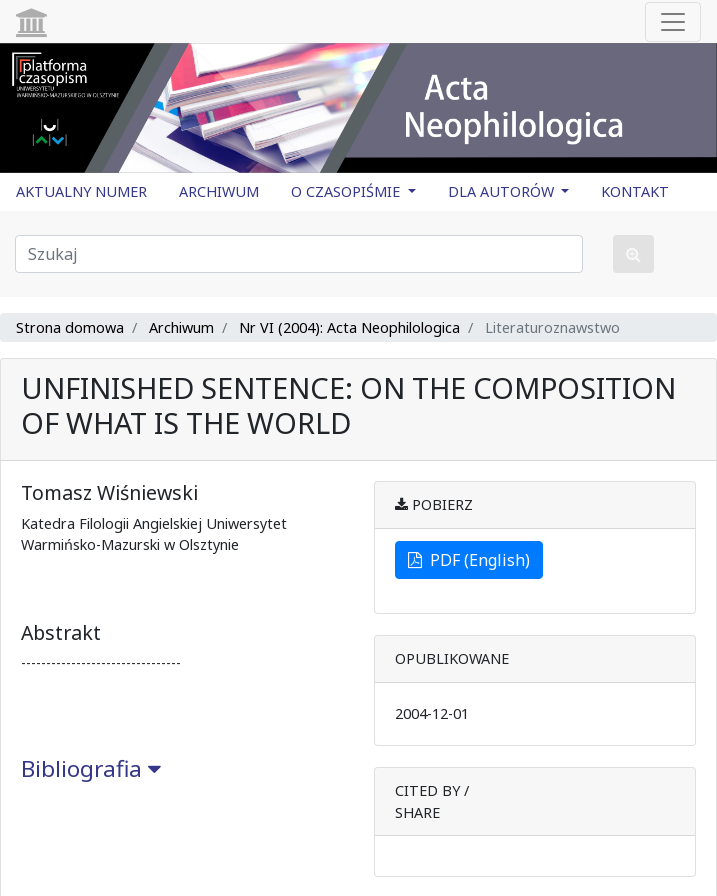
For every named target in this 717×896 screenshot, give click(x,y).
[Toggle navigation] (673, 22)
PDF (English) (469, 560)
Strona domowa (70, 327)
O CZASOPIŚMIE (347, 191)
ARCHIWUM (219, 191)
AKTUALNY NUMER (81, 191)
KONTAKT (635, 191)
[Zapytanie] (299, 254)
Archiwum (181, 327)
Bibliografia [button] (91, 768)
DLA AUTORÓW (503, 191)
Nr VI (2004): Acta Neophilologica (349, 327)
